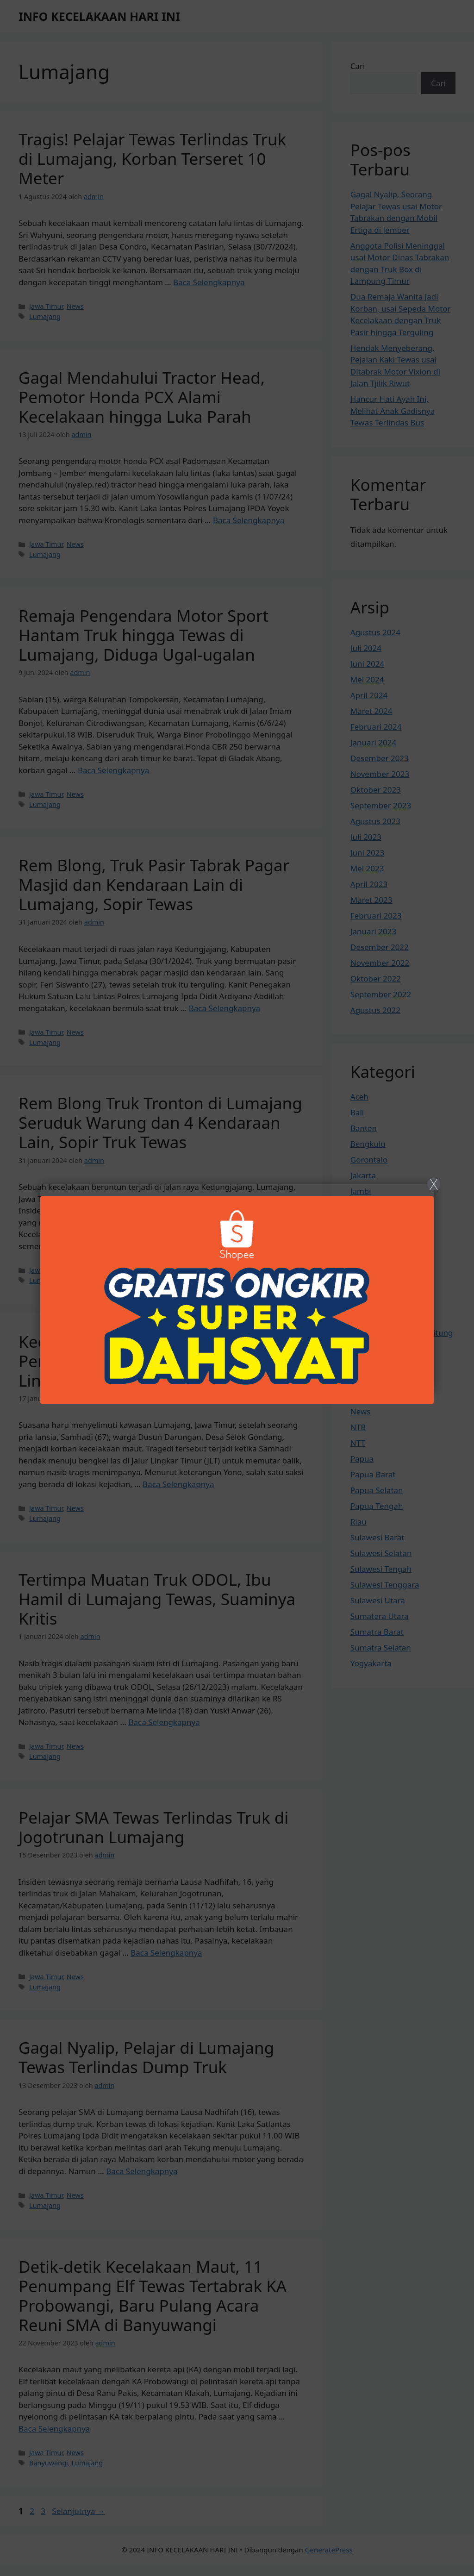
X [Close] (433, 1183)
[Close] (237, 1288)
